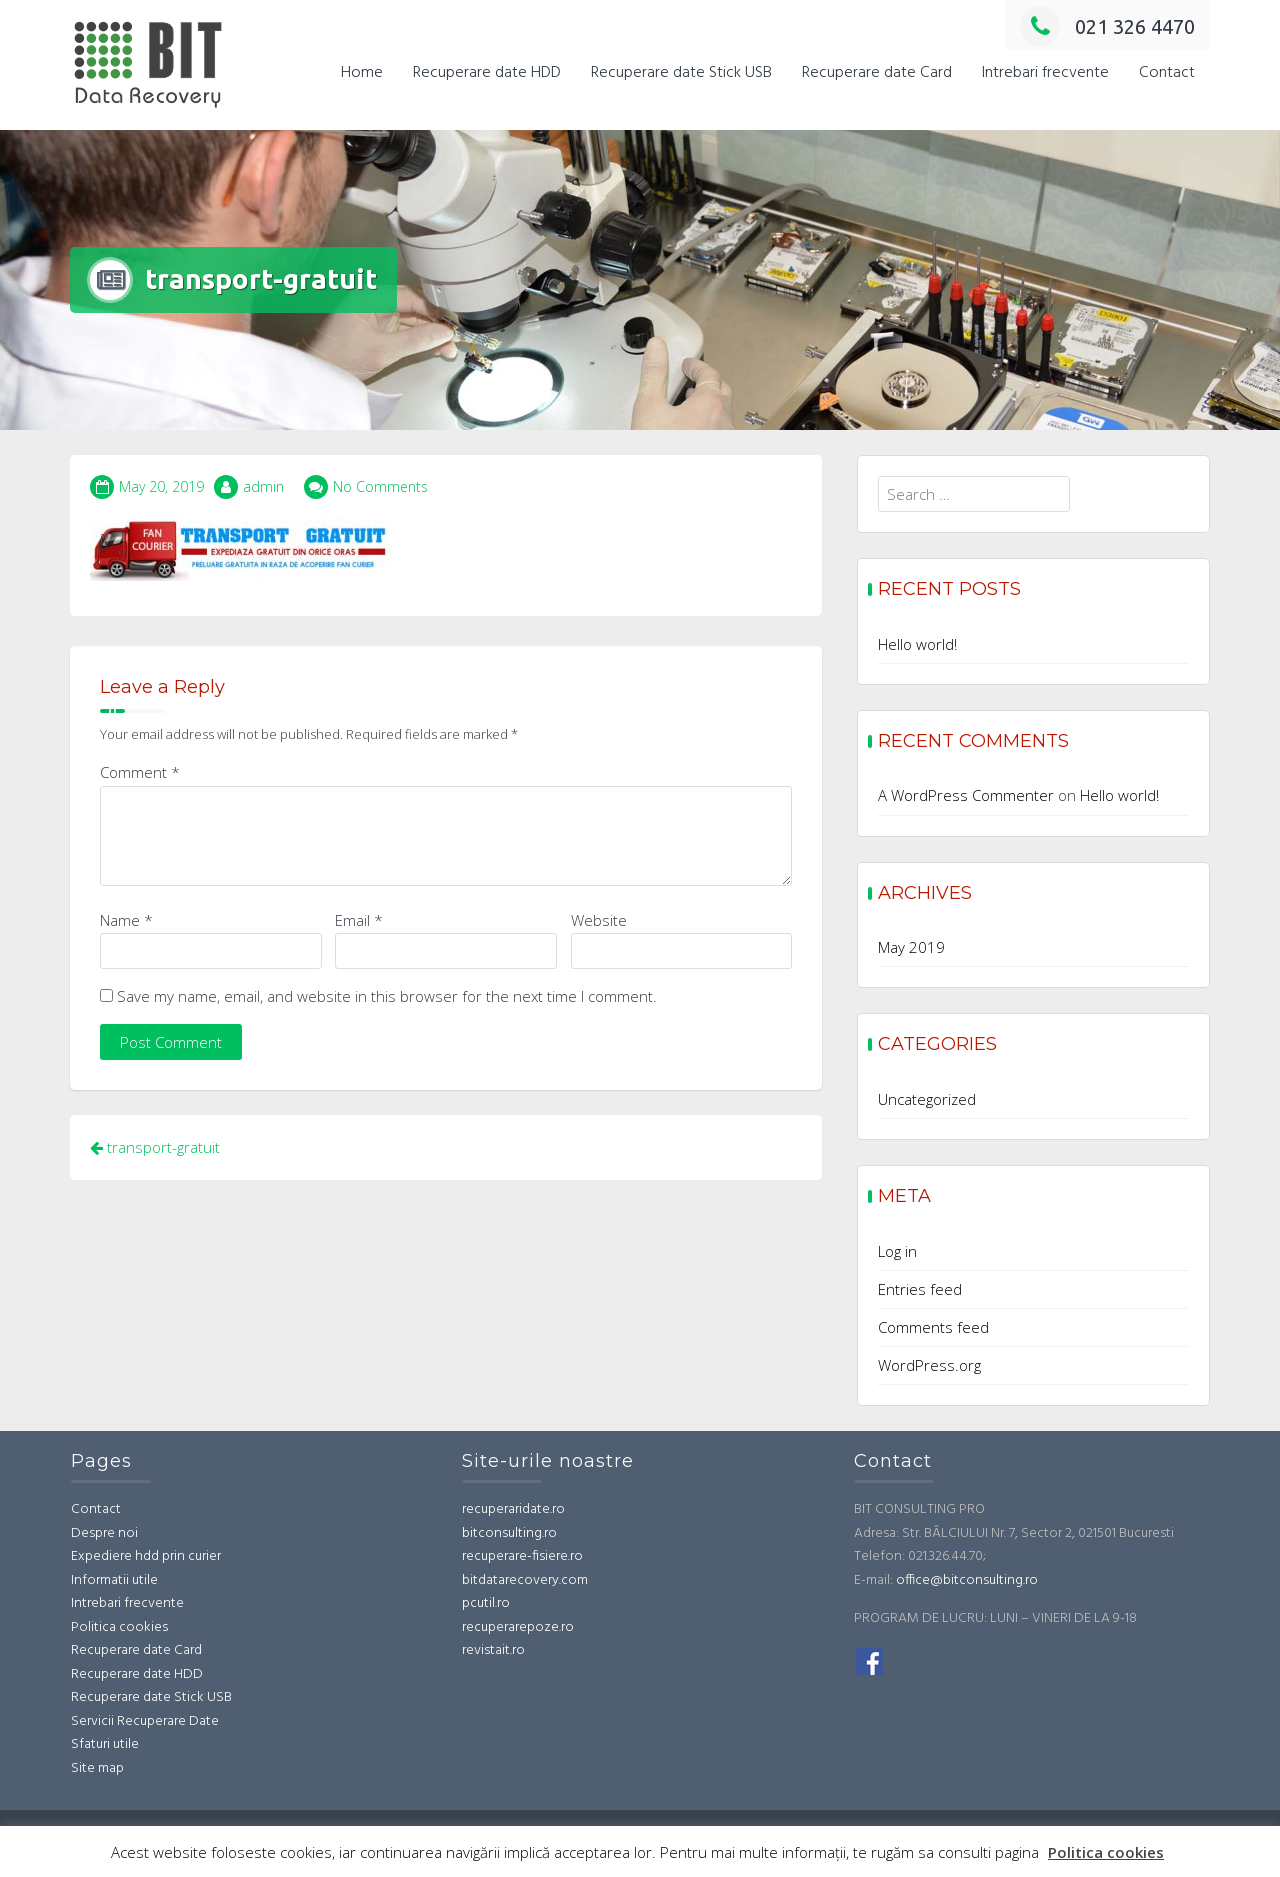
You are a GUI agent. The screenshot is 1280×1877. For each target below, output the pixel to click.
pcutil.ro (486, 1603)
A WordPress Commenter (966, 795)
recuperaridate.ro (513, 1509)
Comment (140, 772)
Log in (897, 1251)
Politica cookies (119, 1627)
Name (126, 920)
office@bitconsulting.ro (967, 1580)
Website (599, 920)
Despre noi (104, 1533)
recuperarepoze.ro (518, 1627)
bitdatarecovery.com (525, 1580)
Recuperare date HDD (487, 73)
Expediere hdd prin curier (146, 1556)
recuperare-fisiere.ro (522, 1556)
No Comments (380, 486)
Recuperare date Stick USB (681, 73)
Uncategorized (927, 1099)
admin (263, 486)
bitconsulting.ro (509, 1533)
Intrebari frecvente (1045, 73)
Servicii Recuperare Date (145, 1721)
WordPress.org (929, 1365)
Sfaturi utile (105, 1744)
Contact (1167, 73)
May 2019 (911, 947)
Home (362, 73)
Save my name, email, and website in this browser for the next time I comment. (387, 996)
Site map (97, 1768)
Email (359, 920)
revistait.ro (493, 1650)
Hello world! (917, 644)
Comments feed (933, 1327)
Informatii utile (114, 1580)
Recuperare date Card (877, 73)
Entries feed (920, 1289)
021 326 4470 (1107, 26)
